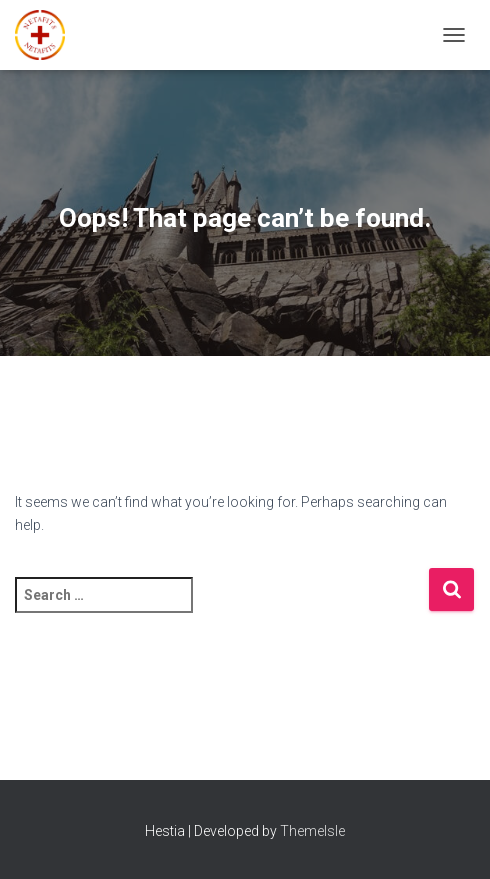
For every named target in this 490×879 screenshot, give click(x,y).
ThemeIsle (312, 831)
